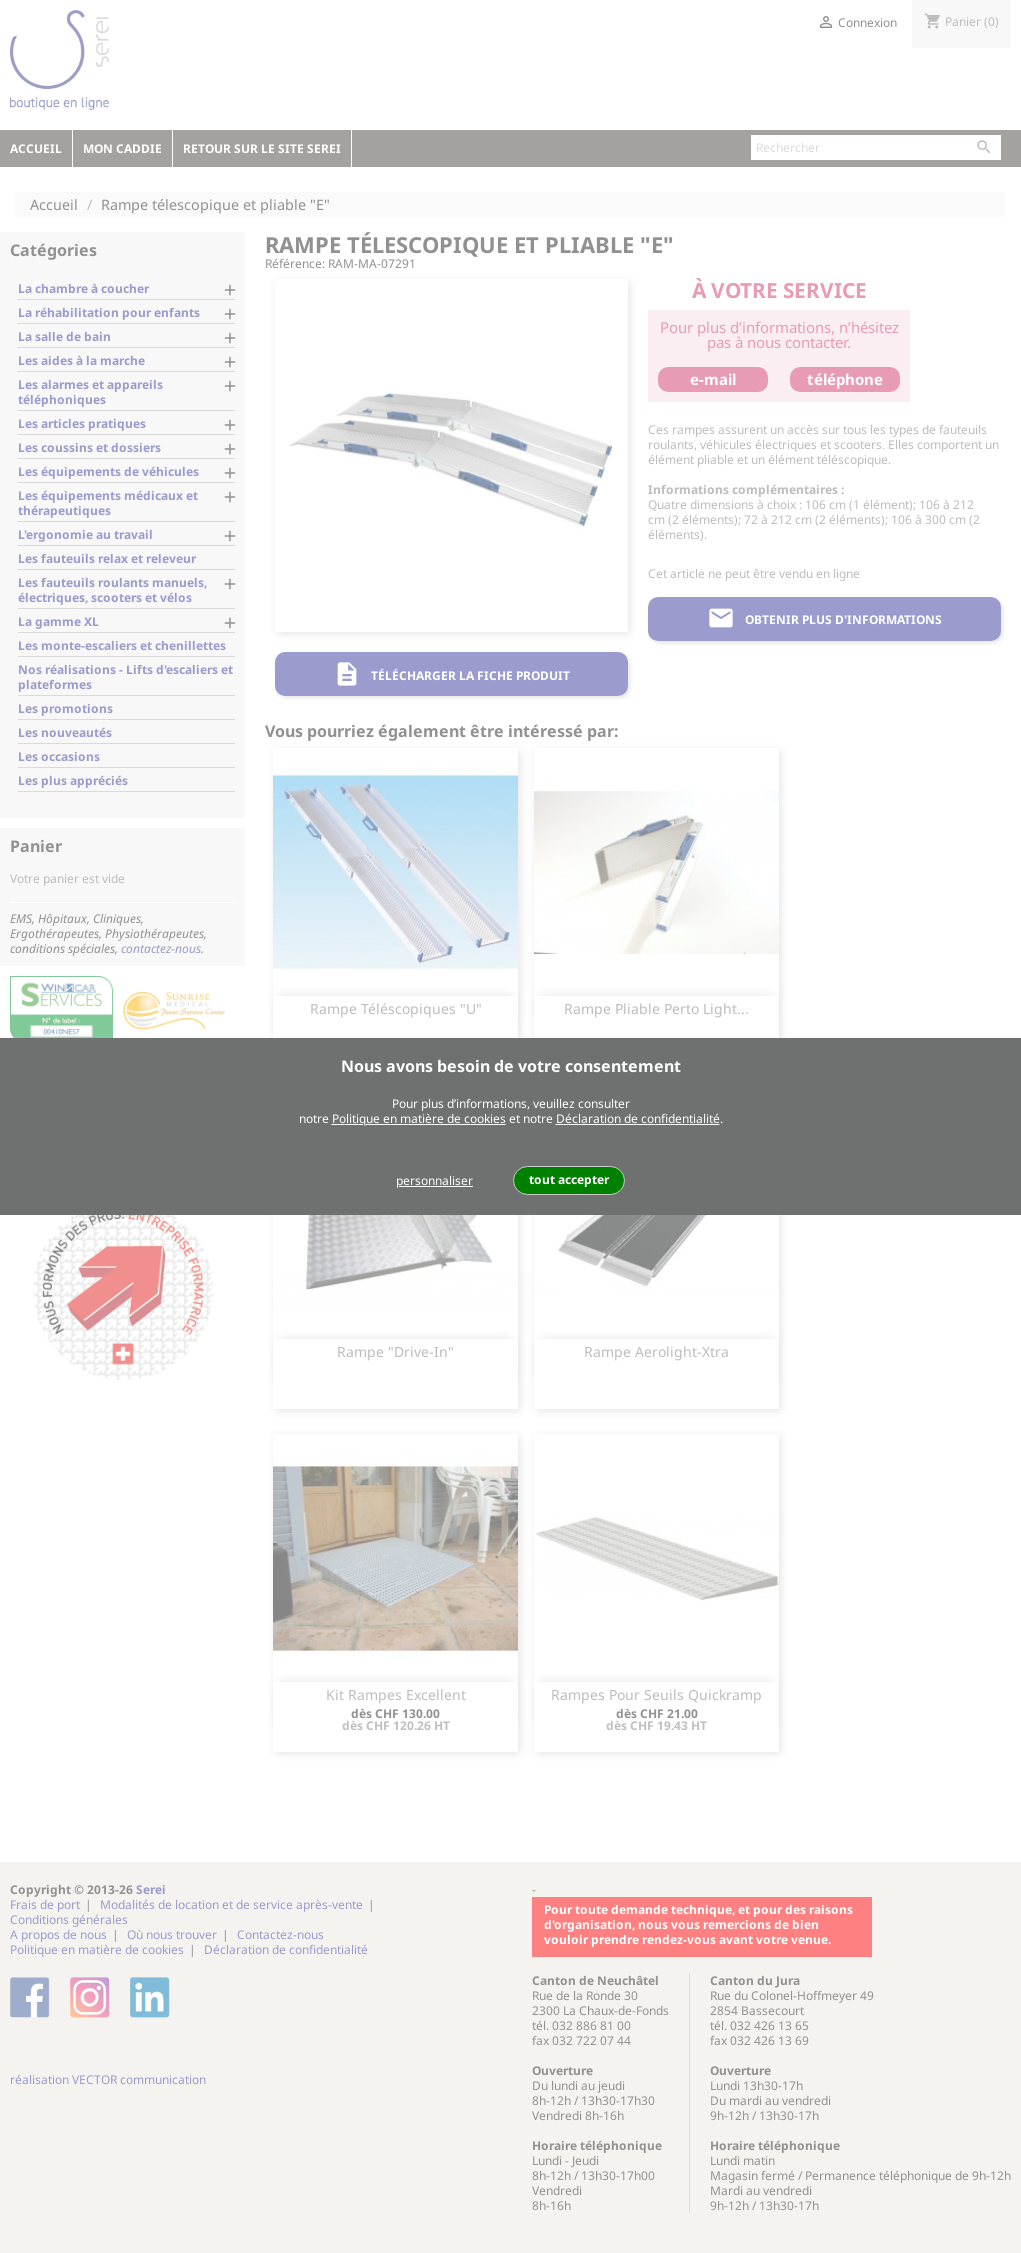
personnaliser (434, 1180)
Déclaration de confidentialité (638, 1118)
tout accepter (569, 1179)
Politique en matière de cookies (419, 1118)
